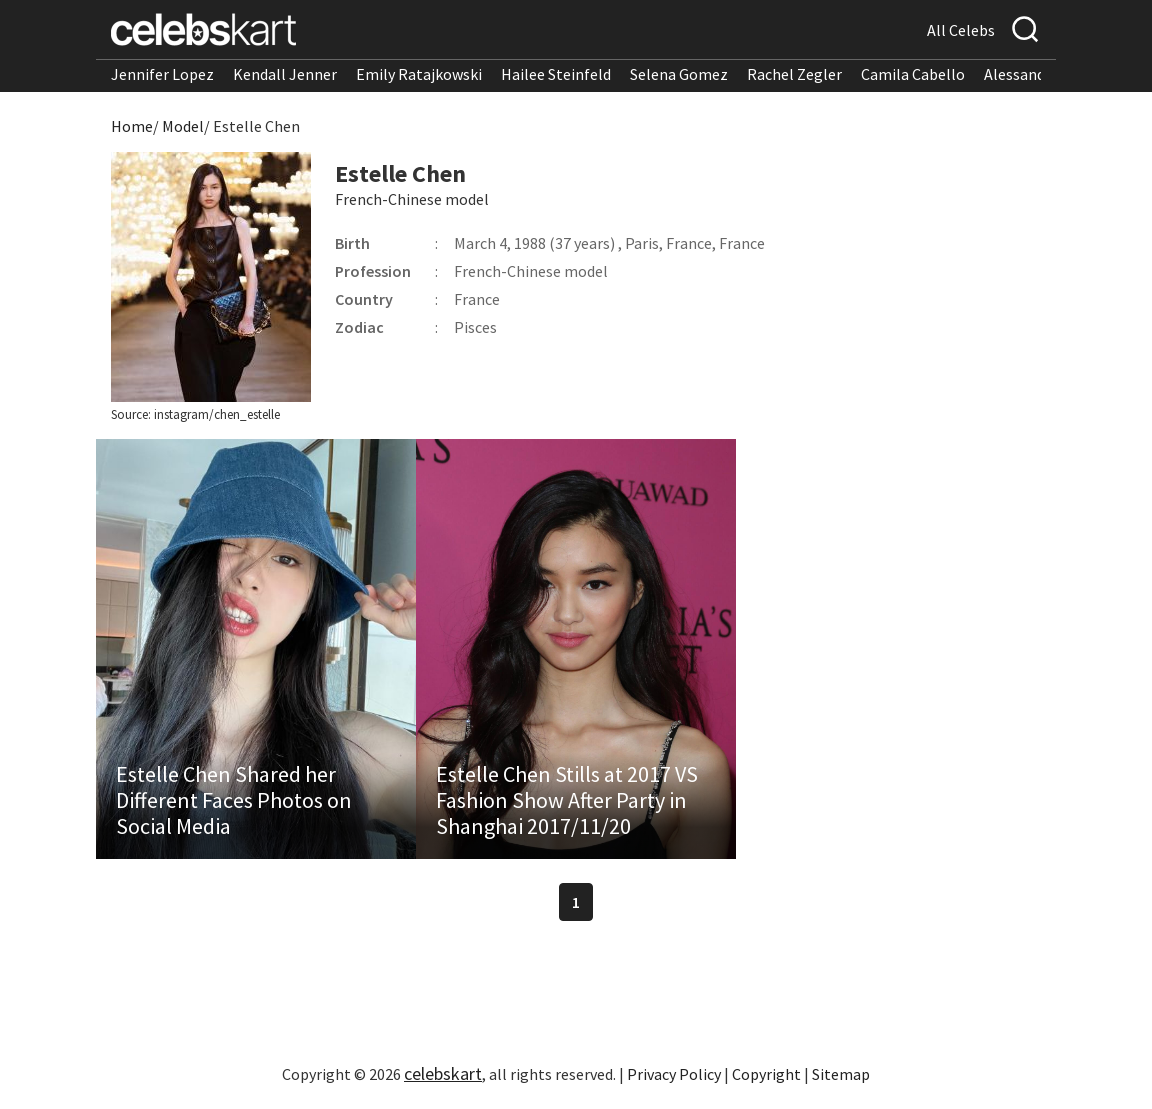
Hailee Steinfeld (556, 74)
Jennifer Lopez (162, 74)
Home (132, 126)
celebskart (443, 1073)
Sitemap (841, 1074)
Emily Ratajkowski (419, 74)
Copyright (766, 1074)
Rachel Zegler (794, 74)
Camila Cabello (913, 74)
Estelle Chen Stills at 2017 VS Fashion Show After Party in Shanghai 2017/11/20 (567, 800)
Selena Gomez (679, 74)
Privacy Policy (674, 1074)
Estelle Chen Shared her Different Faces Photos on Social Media (234, 800)
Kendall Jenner (285, 74)
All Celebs (961, 30)
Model (183, 126)
